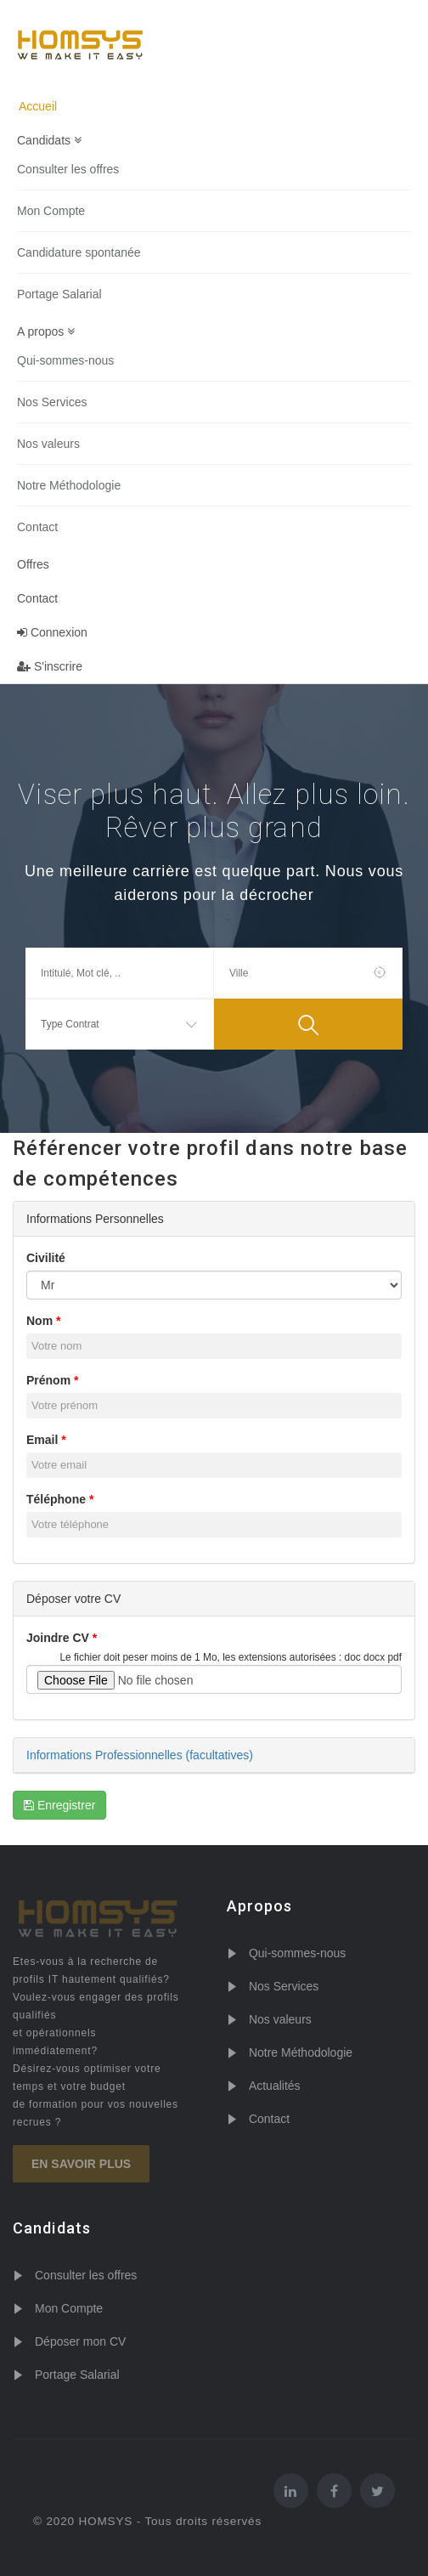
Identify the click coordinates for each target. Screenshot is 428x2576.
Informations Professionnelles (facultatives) (139, 1755)
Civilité (45, 1258)
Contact (37, 527)
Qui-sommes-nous (65, 360)
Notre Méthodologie (69, 485)
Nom (39, 1321)
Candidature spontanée (79, 252)
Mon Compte (51, 211)
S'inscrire (49, 666)
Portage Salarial (59, 294)
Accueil (38, 106)
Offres (33, 564)
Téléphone (56, 1499)
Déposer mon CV (80, 2341)
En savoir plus (81, 2164)
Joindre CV (57, 1638)
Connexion (52, 632)
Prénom (48, 1380)
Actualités (275, 2085)
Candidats (49, 140)
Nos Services (52, 402)
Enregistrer (59, 1805)
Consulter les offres (68, 169)
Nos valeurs (48, 443)
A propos (46, 331)
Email (42, 1440)
